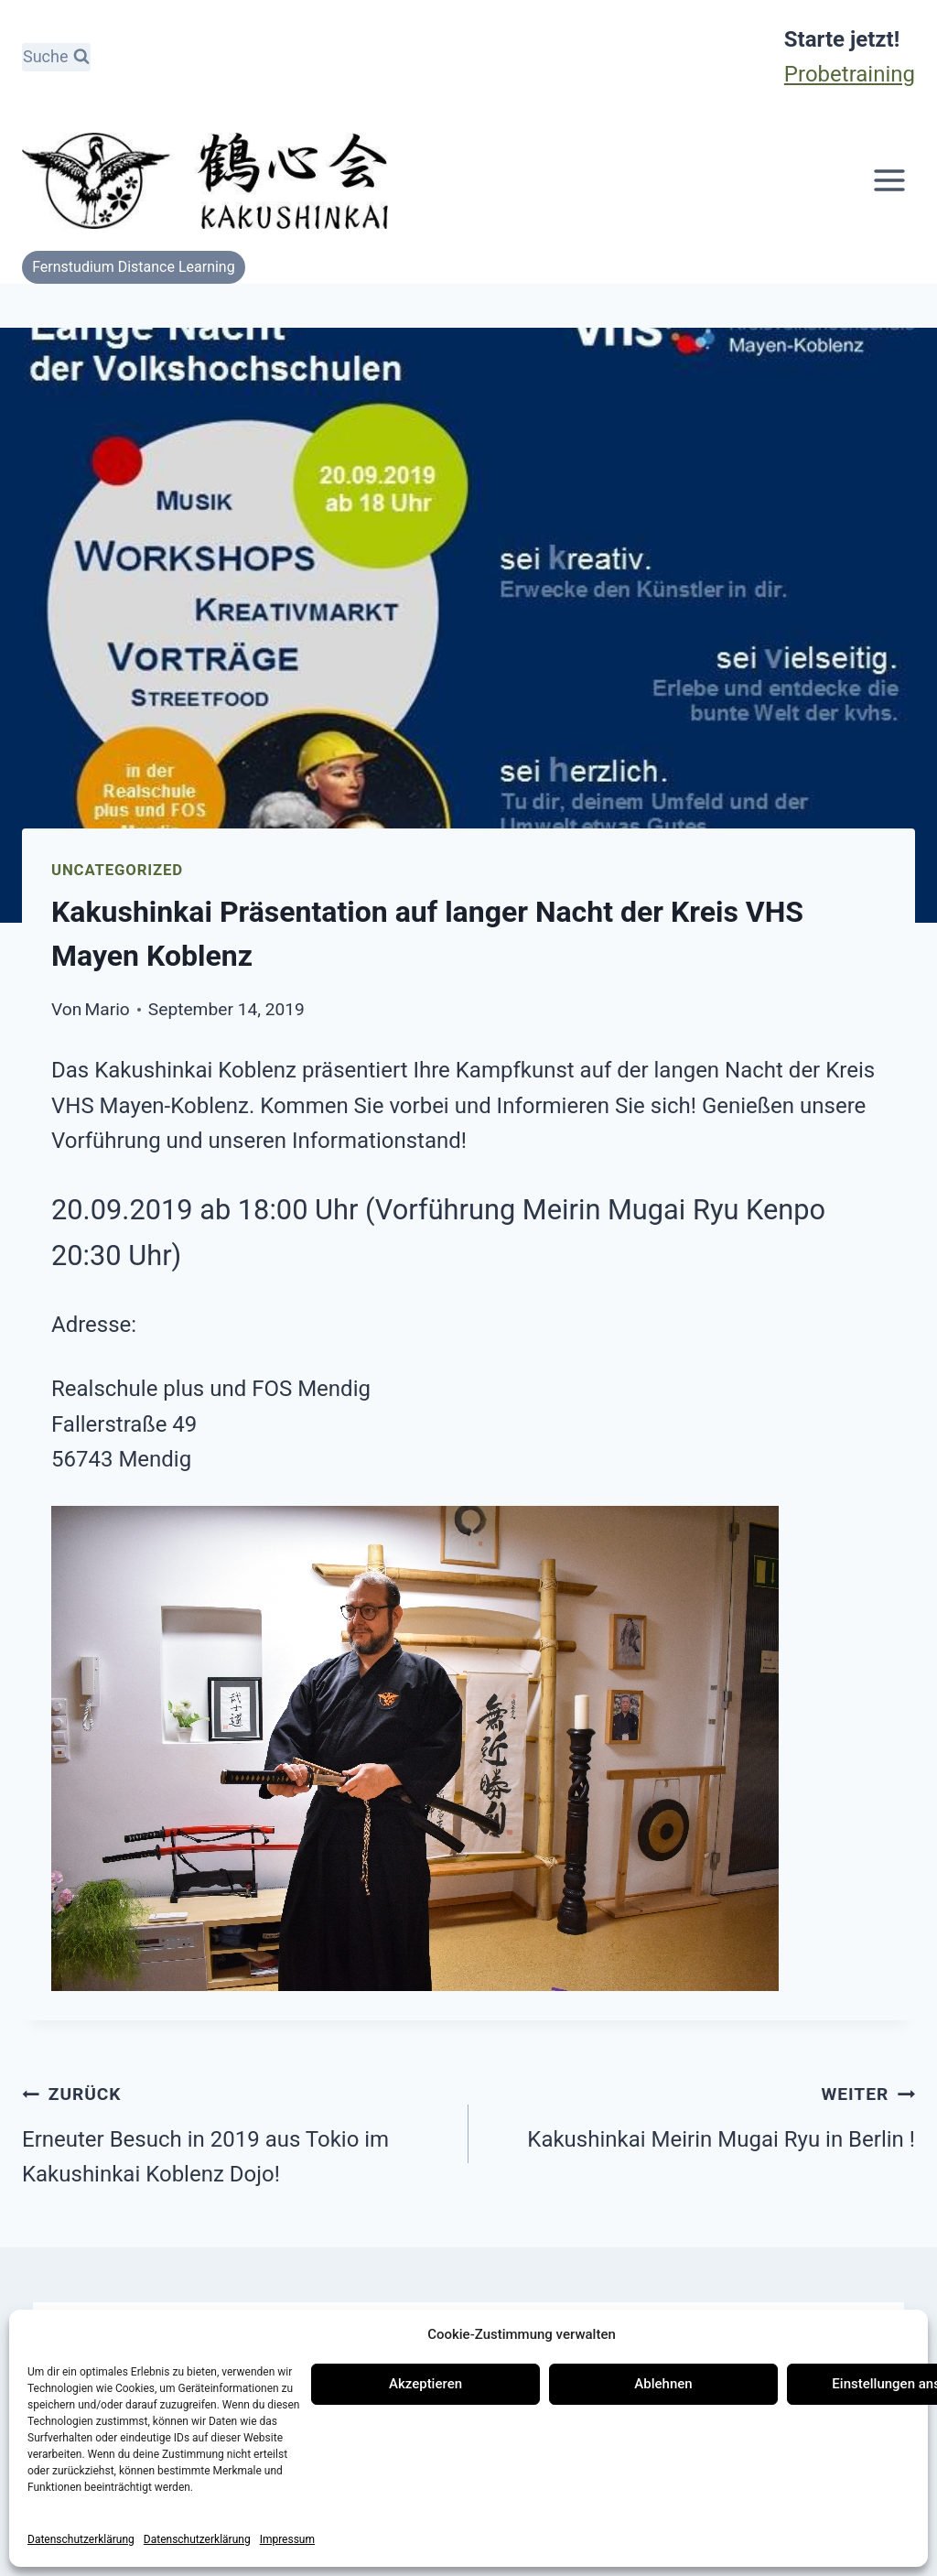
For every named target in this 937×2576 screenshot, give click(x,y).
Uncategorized (117, 869)
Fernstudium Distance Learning (133, 267)
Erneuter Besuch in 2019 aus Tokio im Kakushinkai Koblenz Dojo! (234, 2131)
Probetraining (849, 74)
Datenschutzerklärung (81, 2539)
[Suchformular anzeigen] (56, 57)
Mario (107, 1009)
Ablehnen (663, 2384)
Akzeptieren (425, 2384)
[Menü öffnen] (889, 180)
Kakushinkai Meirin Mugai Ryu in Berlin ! (702, 2113)
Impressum (287, 2539)
